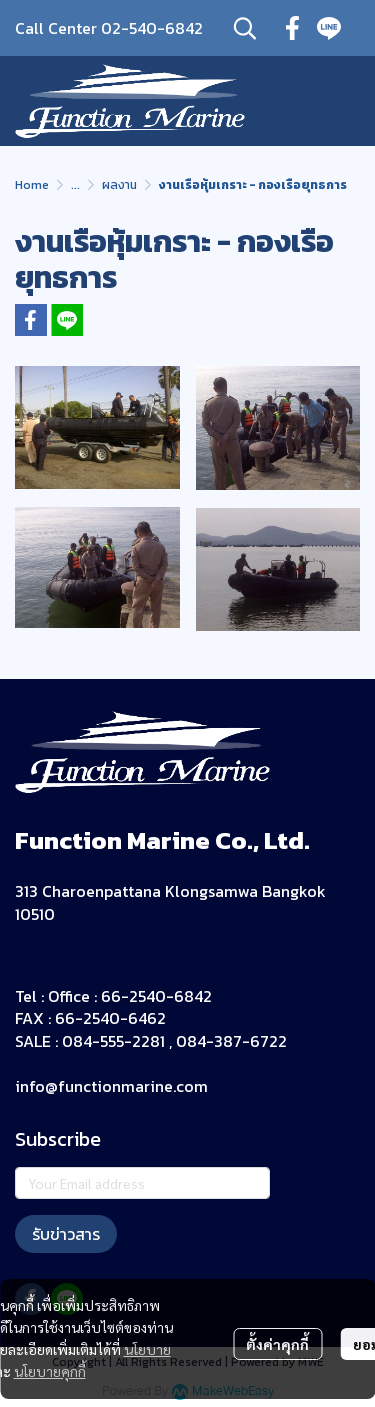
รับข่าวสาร (66, 1234)
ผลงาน (119, 185)
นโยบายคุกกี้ (50, 1371)
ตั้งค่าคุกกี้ (277, 1344)
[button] (245, 28)
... (75, 185)
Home (32, 185)
